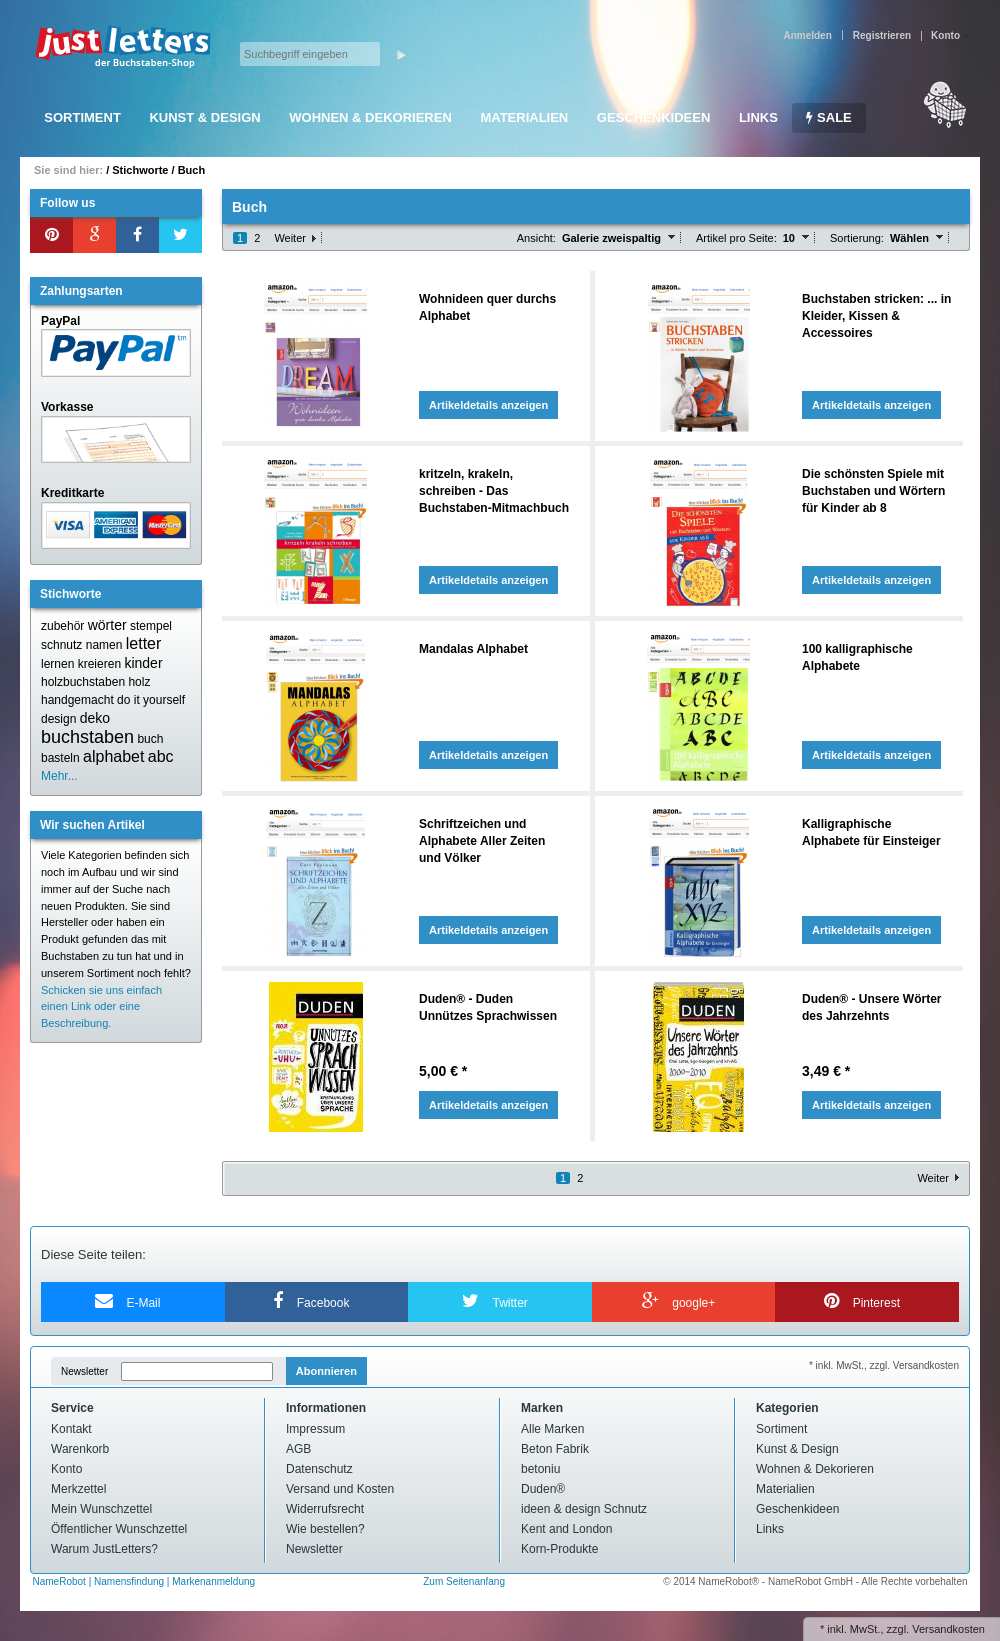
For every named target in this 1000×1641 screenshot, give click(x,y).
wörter (107, 625)
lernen (57, 664)
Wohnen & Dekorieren (370, 117)
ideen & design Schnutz (584, 1509)
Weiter (290, 238)
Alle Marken (552, 1429)
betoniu (540, 1469)
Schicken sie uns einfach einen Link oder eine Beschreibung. (101, 1007)
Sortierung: (857, 238)
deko (95, 718)
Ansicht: (536, 238)
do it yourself (151, 700)
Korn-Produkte (559, 1549)
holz (139, 682)
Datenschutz (319, 1469)
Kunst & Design (204, 117)
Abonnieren (326, 1371)
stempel (151, 626)
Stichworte (140, 170)
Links (758, 117)
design (58, 719)
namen (104, 645)
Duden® (543, 1489)
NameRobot (61, 1581)
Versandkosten (948, 1629)
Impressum (315, 1429)
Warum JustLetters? (104, 1549)
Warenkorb (80, 1449)
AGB (298, 1449)
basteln (60, 758)
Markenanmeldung (213, 1581)
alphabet (113, 756)
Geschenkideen (653, 117)
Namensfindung (129, 1581)
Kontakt (71, 1429)
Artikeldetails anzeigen (488, 405)
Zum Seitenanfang (464, 1581)
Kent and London (566, 1529)
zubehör (62, 626)
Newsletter (84, 1371)
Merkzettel (78, 1489)
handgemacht (77, 700)
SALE (828, 117)
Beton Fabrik (555, 1449)
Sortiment (82, 117)
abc (161, 756)
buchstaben (87, 737)
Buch (192, 170)
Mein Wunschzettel (101, 1509)
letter (144, 643)
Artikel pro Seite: (736, 238)
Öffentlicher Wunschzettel (119, 1529)
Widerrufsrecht (325, 1509)
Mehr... (59, 776)
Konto (66, 1469)
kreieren (99, 664)
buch (150, 739)
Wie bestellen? (325, 1529)
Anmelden (807, 35)
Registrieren (882, 35)
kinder (143, 663)
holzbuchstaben (83, 682)
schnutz (61, 645)
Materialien (524, 117)
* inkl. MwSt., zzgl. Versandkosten (884, 1365)
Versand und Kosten (340, 1489)
